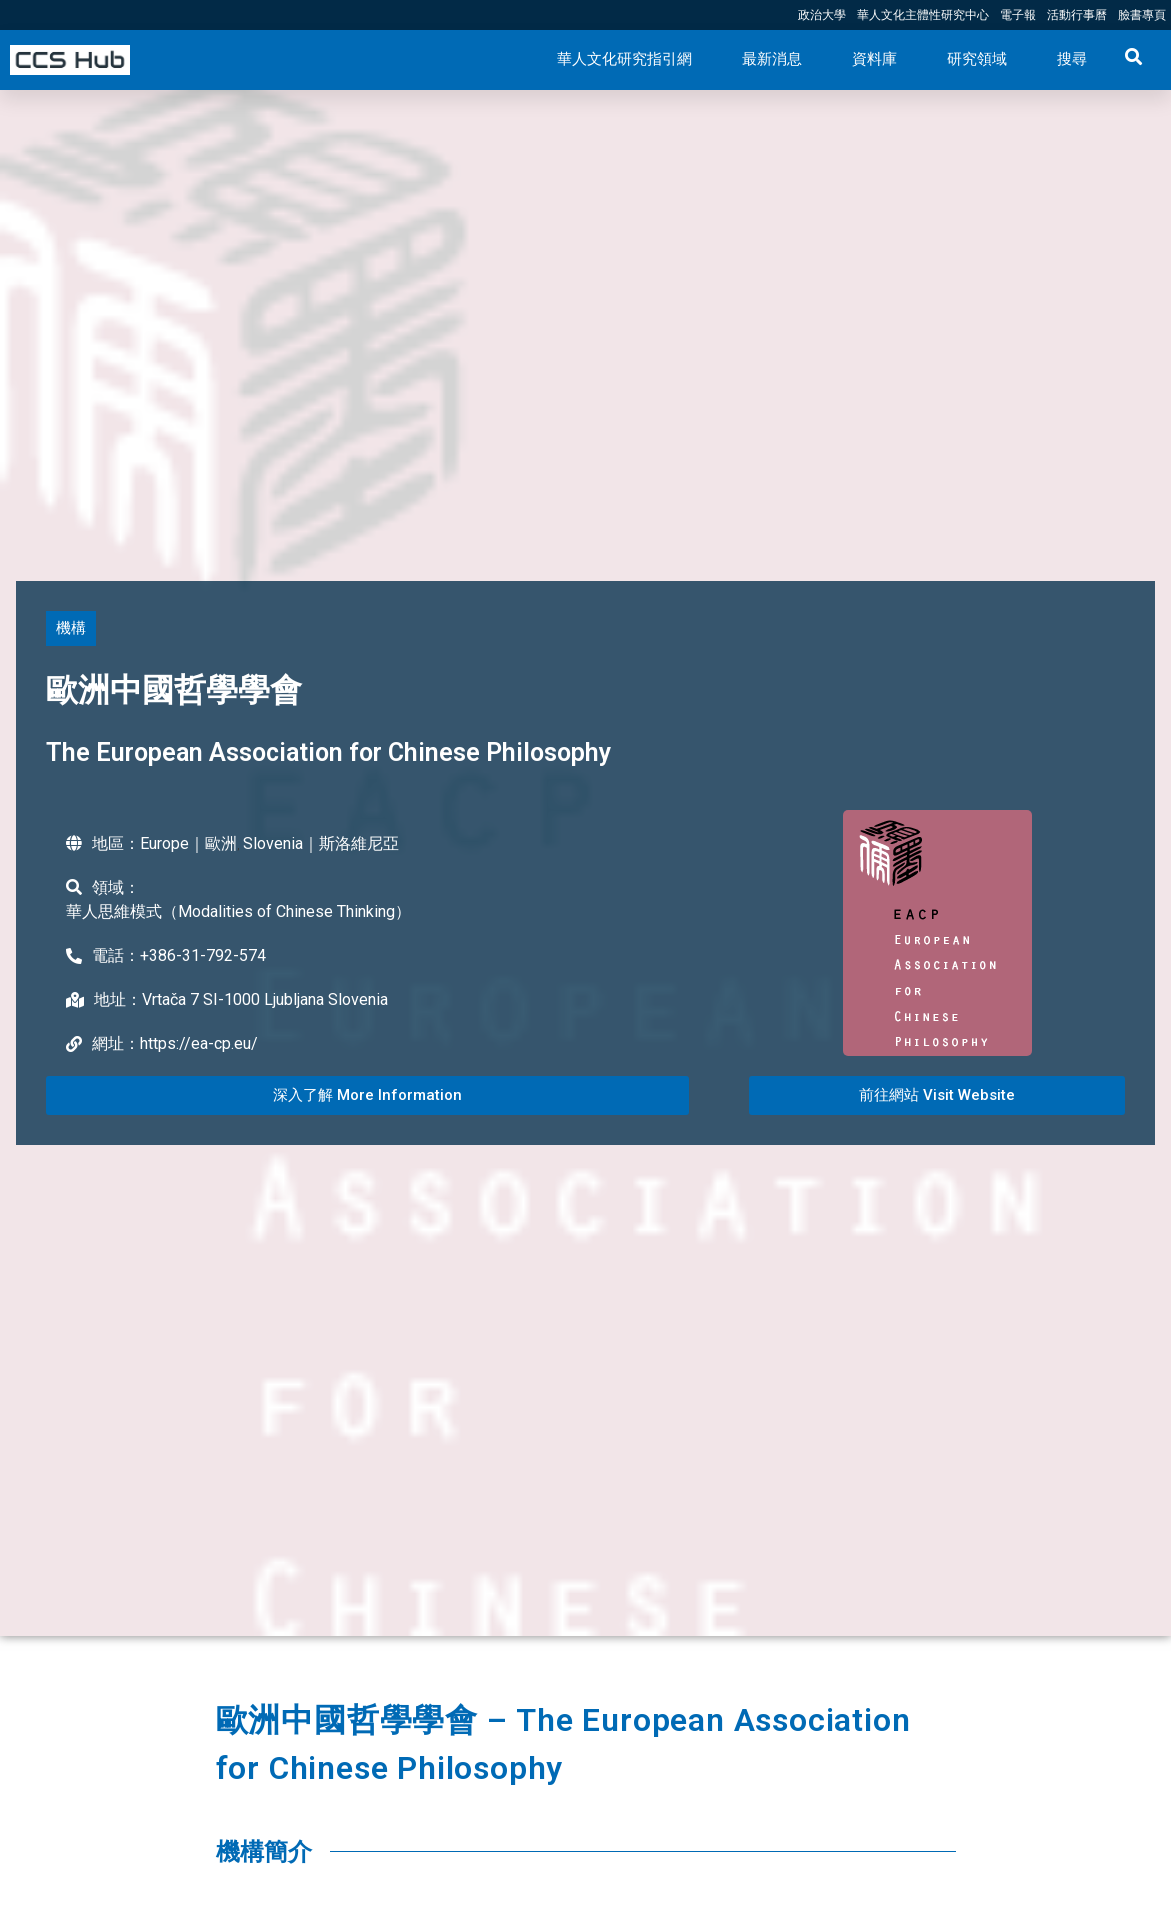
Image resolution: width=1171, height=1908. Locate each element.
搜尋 (1072, 59)
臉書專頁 (1142, 15)
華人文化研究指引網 (624, 59)
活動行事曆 (1077, 15)
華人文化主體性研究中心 (923, 15)
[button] (71, 628)
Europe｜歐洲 (188, 843)
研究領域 (977, 59)
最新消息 (772, 59)
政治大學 (822, 15)
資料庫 (874, 59)
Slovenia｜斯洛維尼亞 (321, 843)
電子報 (1018, 15)
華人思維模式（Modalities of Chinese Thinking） (238, 911)
